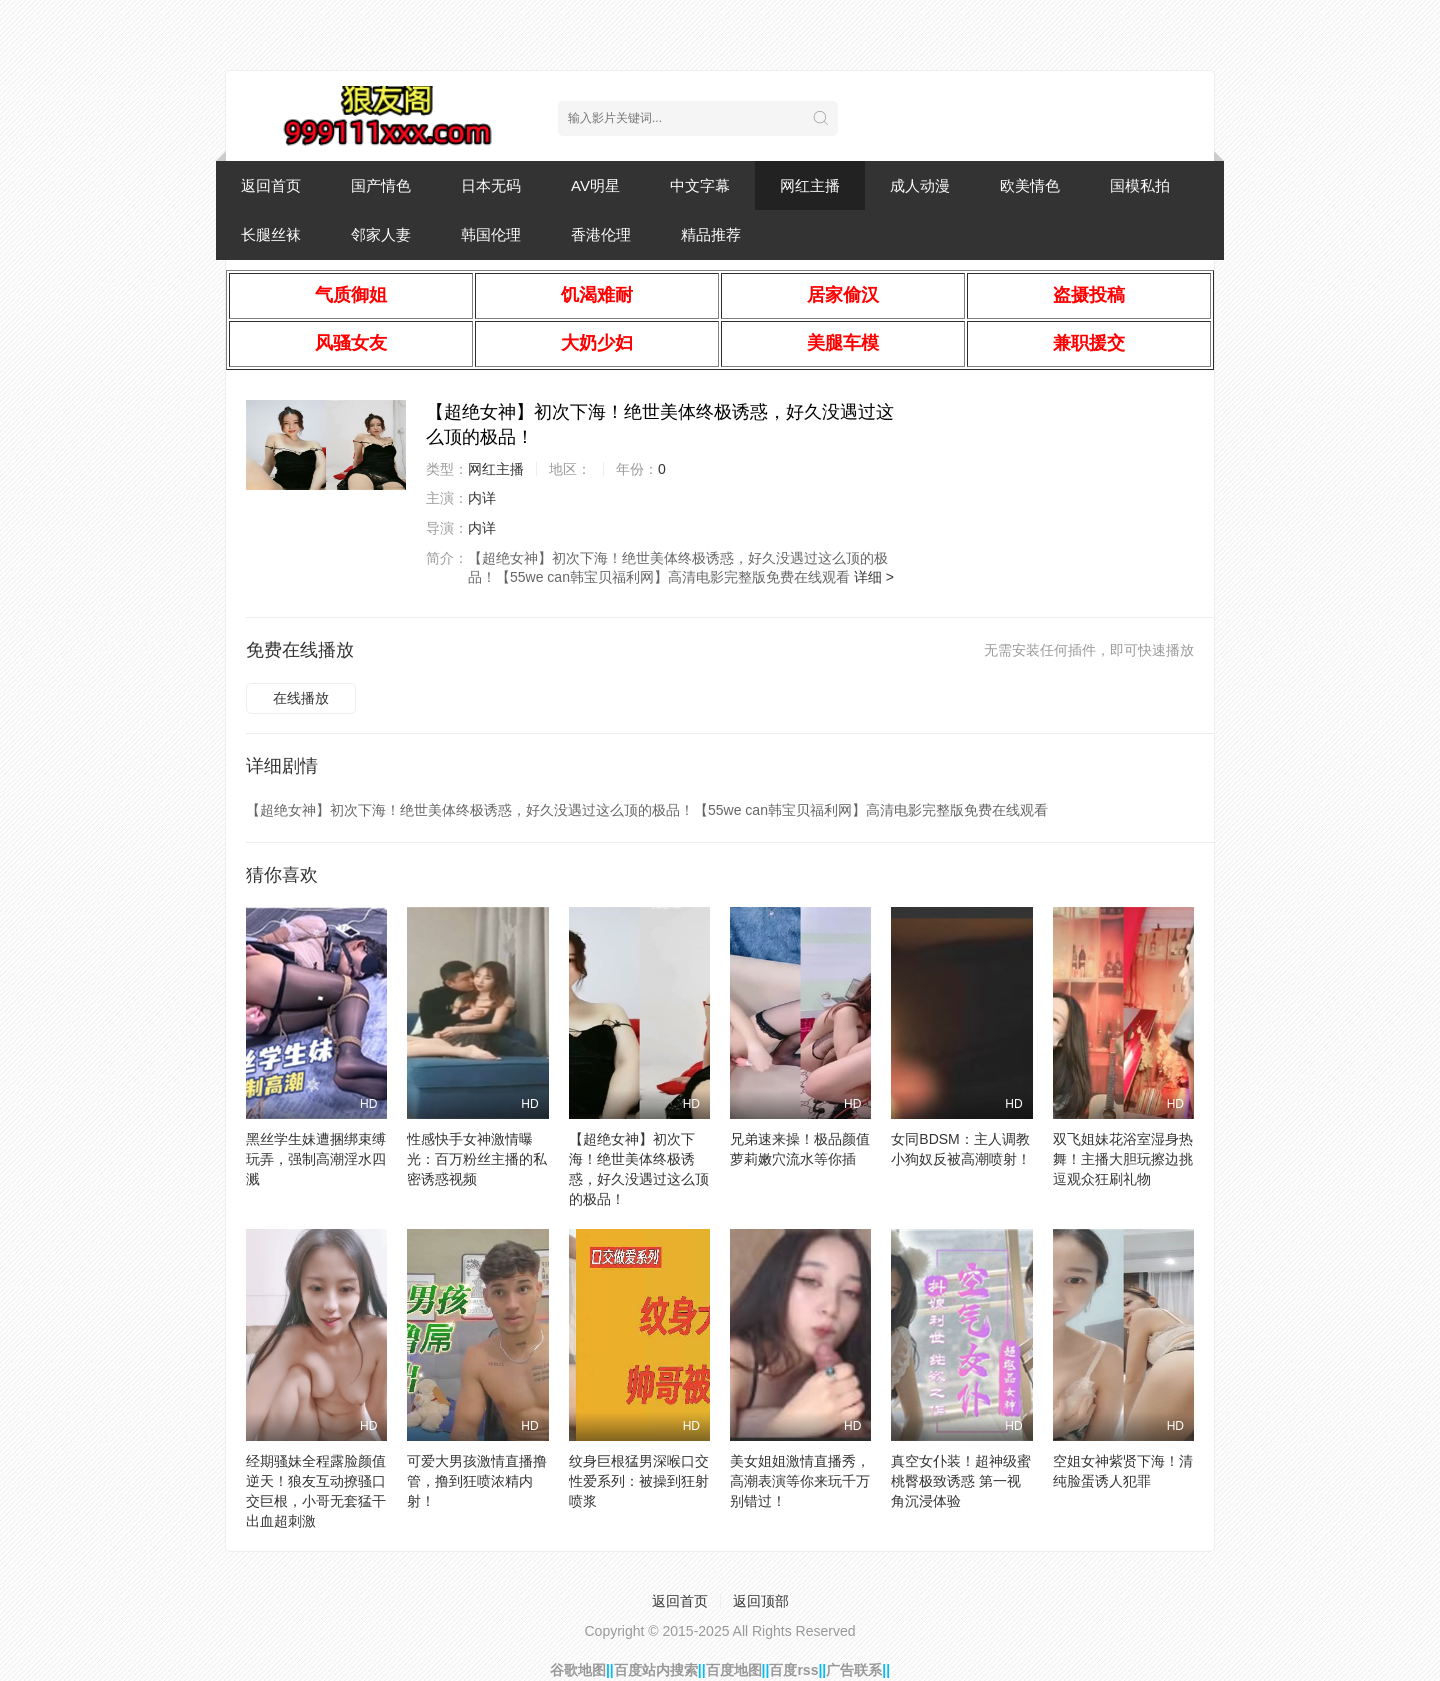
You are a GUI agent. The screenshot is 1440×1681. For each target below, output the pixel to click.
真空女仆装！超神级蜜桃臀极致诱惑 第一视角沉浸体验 (961, 1481)
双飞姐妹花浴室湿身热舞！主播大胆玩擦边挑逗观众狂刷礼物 (1123, 1159)
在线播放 (301, 698)
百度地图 (734, 1670)
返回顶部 (761, 1601)
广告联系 (854, 1670)
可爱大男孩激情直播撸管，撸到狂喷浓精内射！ (477, 1481)
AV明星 (595, 185)
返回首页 (271, 185)
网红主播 (810, 185)
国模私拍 (1140, 185)
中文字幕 (700, 185)
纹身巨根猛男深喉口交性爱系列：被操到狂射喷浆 (639, 1481)
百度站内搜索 (656, 1670)
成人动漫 (920, 185)
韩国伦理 (491, 234)
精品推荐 (711, 234)
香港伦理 (601, 234)
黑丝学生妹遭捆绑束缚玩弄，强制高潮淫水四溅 (316, 1159)
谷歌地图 (578, 1670)
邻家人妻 (381, 234)
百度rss (793, 1670)
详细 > (874, 577)
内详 (482, 498)
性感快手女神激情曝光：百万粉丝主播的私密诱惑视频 (477, 1159)
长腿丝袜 (271, 234)
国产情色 (381, 185)
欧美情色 (1030, 185)
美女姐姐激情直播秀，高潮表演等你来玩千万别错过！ (800, 1481)
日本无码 (491, 185)
